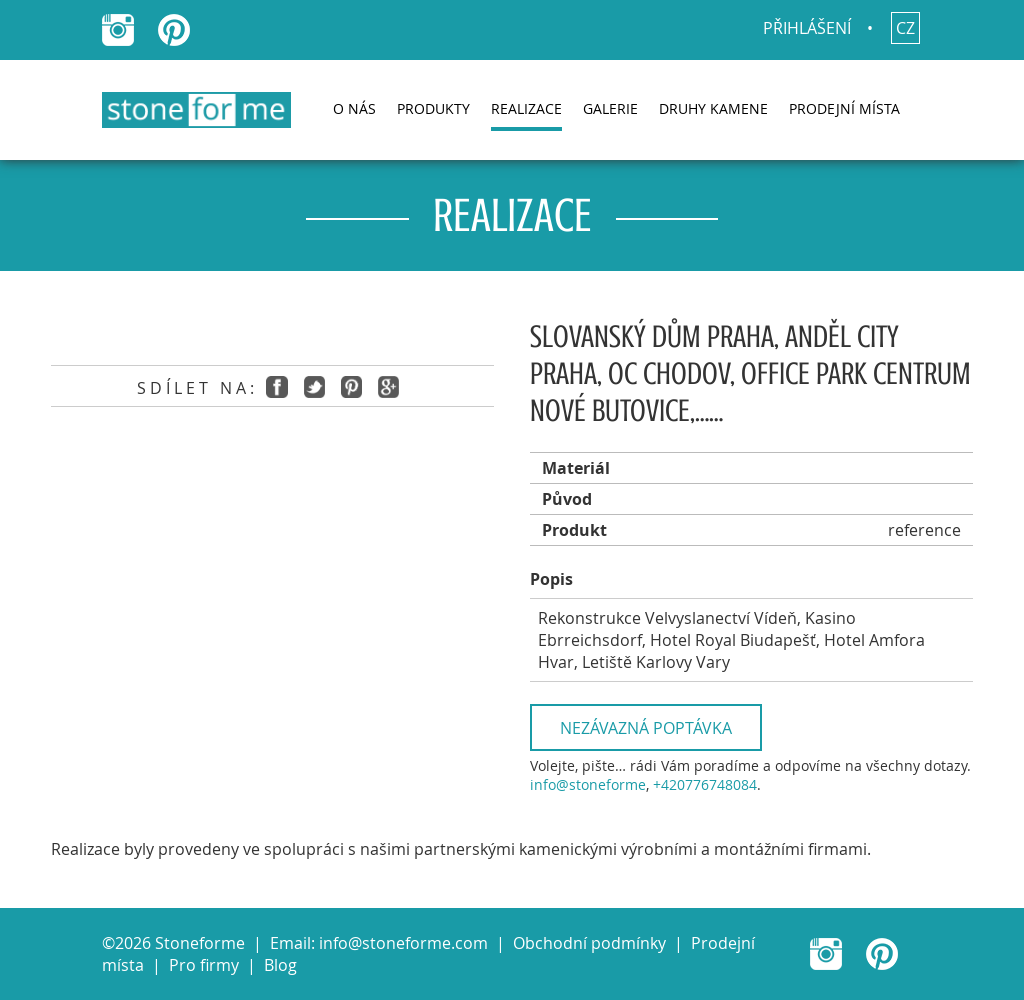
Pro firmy (204, 965)
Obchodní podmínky (589, 943)
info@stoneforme (588, 784)
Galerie (610, 108)
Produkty (433, 108)
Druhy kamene (713, 108)
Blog (280, 965)
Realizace (526, 108)
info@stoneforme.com (403, 943)
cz (905, 28)
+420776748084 (705, 784)
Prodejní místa (844, 108)
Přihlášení (807, 28)
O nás (354, 108)
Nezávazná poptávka (646, 728)
